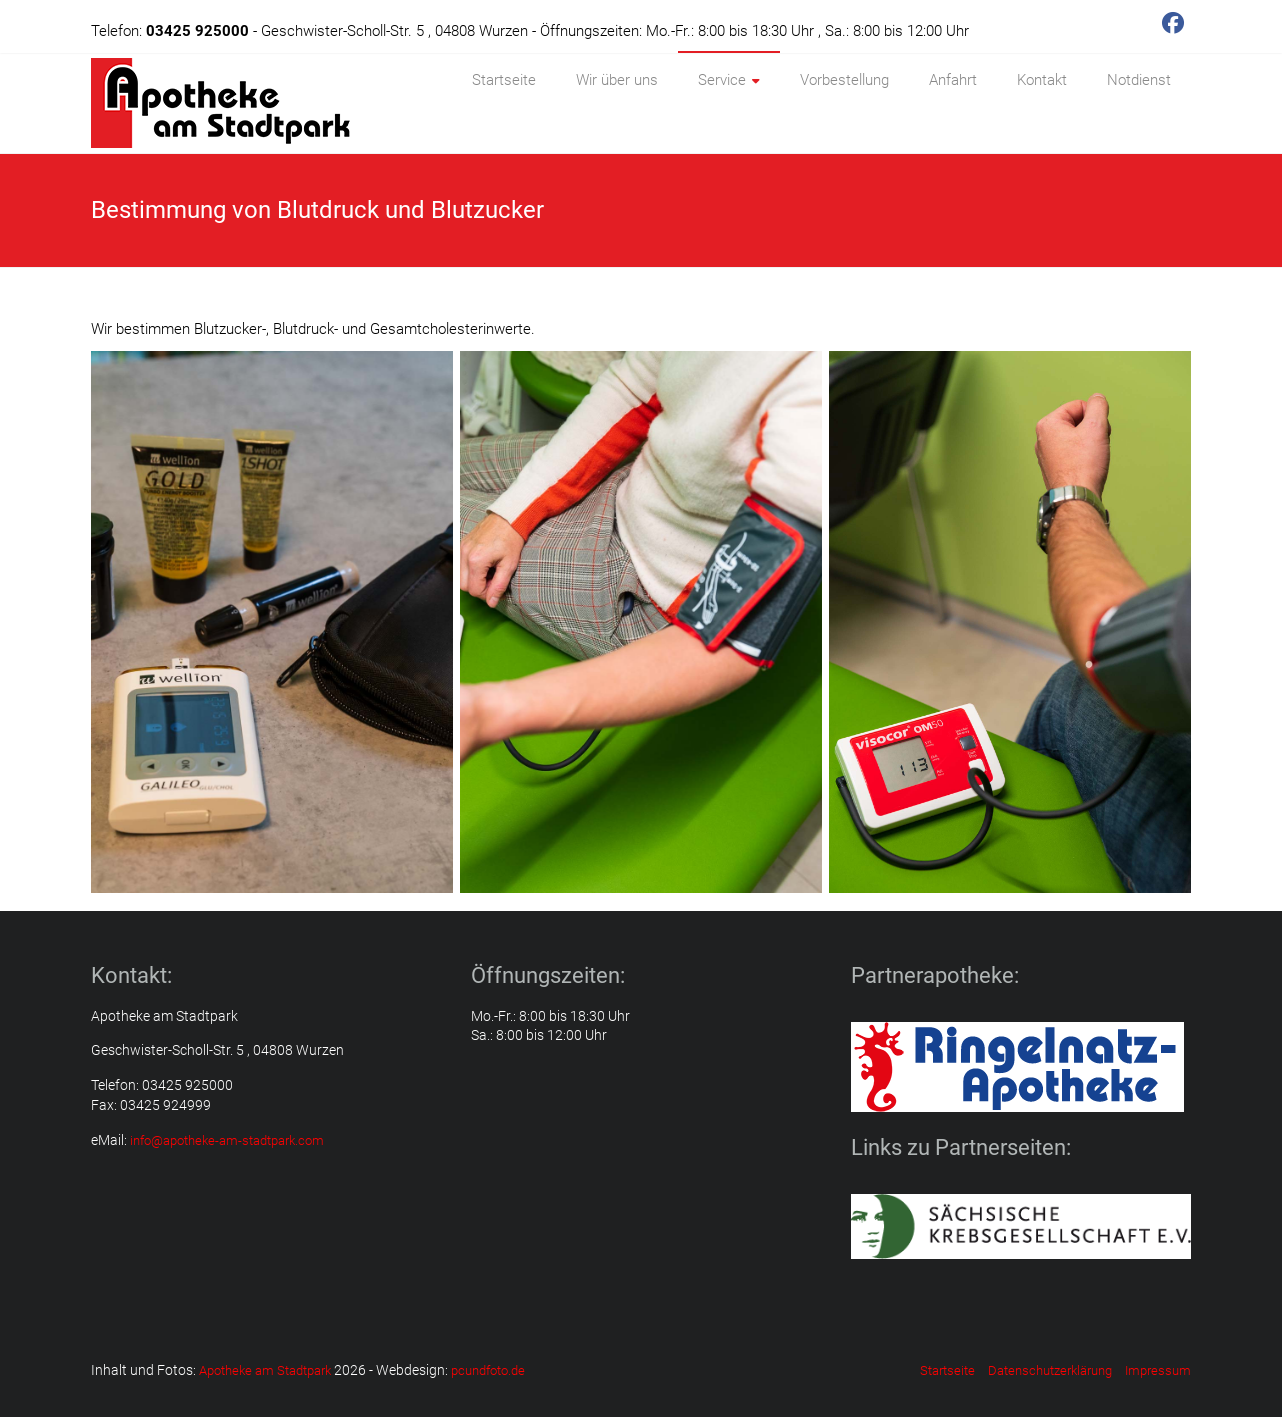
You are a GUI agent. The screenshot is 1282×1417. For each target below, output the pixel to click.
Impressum (1158, 1370)
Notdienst (1139, 80)
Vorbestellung (844, 80)
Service (722, 80)
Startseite (504, 80)
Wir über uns (617, 80)
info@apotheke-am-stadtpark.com (227, 1140)
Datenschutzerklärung (1050, 1370)
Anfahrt (953, 80)
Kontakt (1042, 80)
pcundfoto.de (488, 1370)
